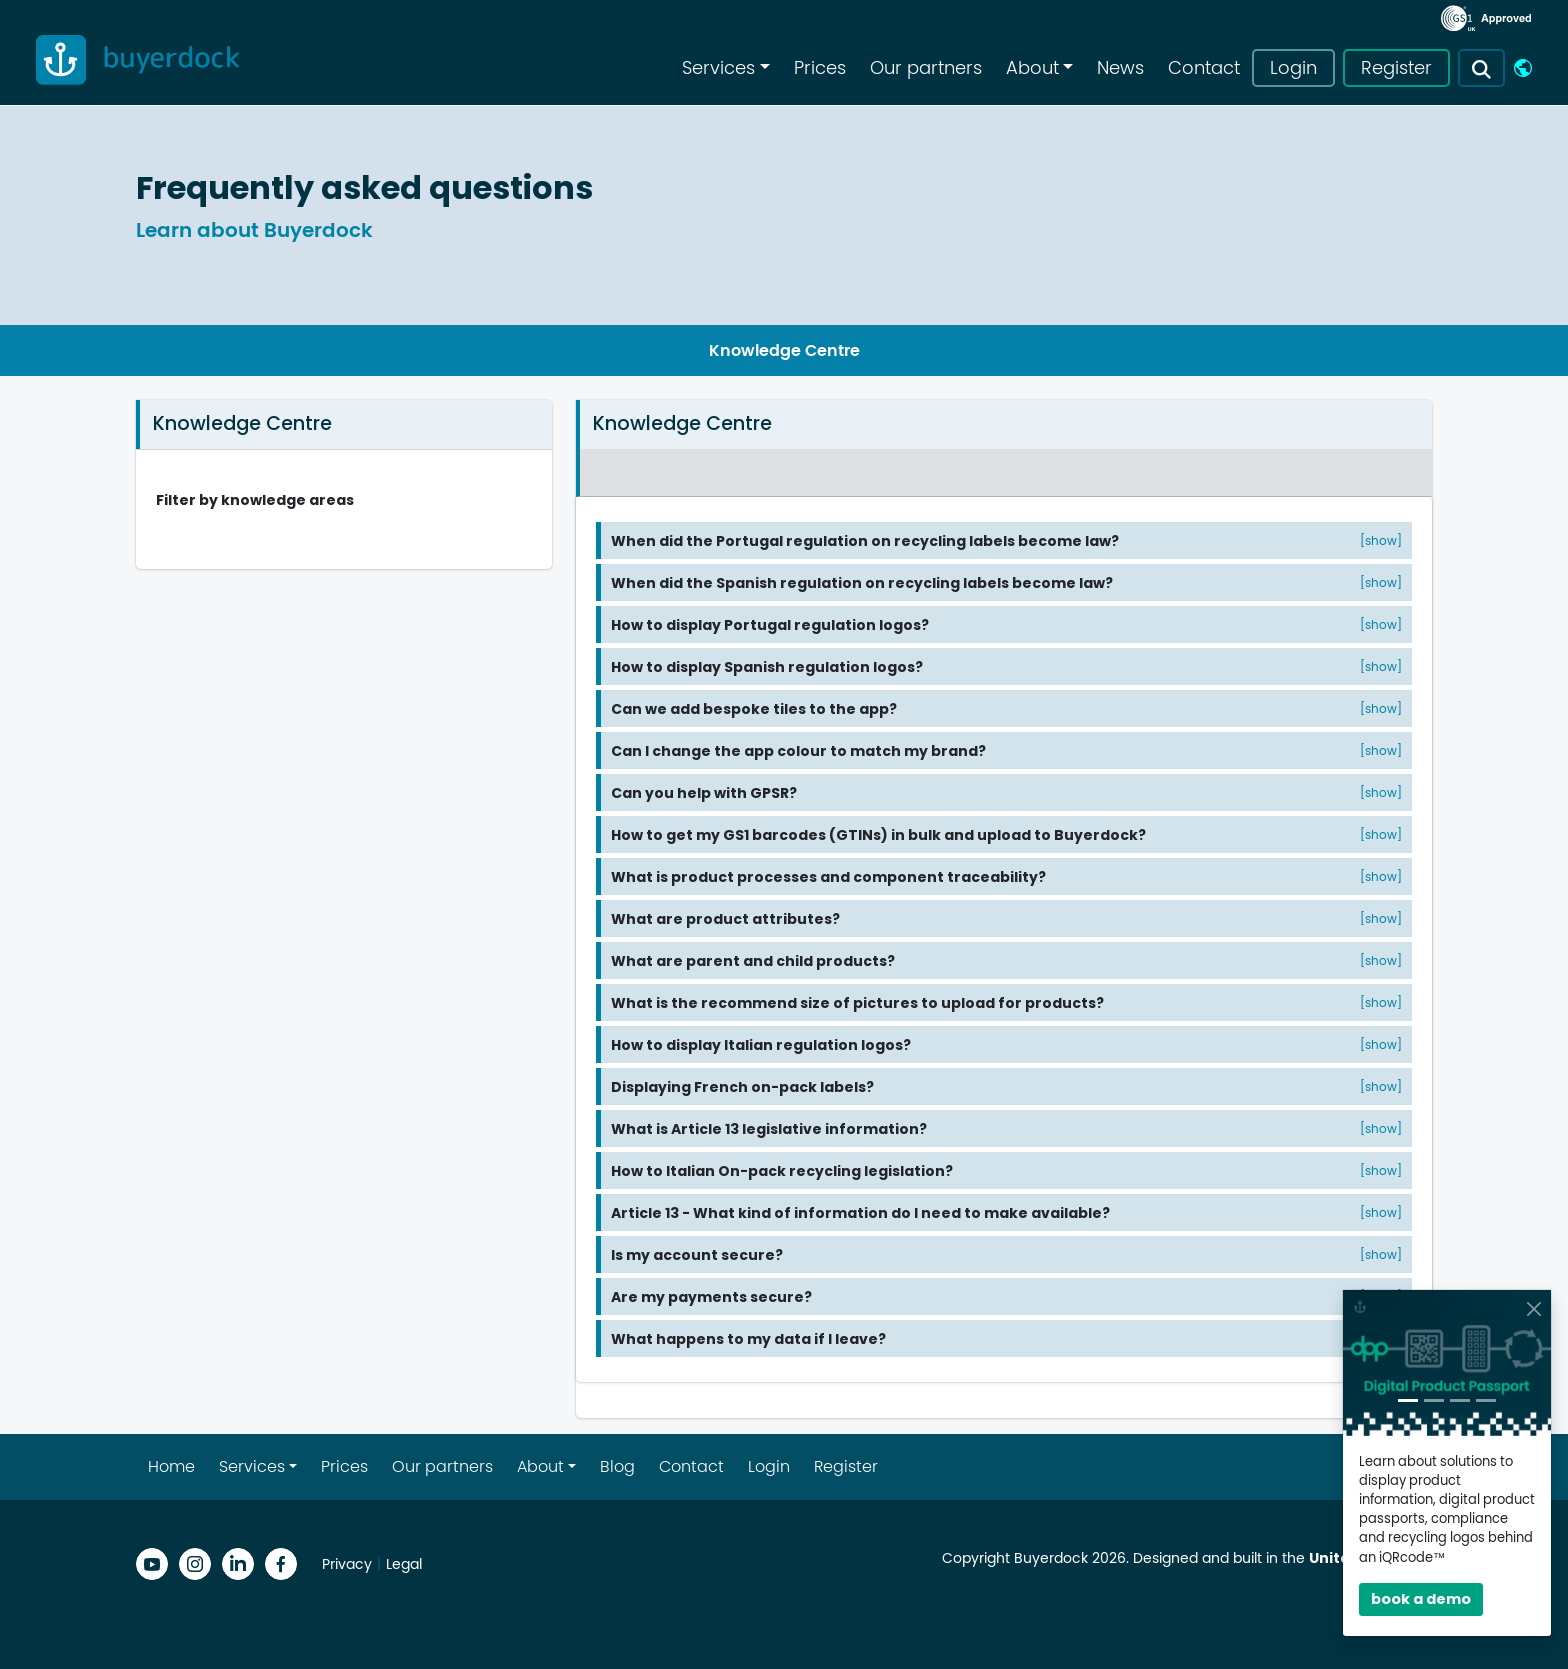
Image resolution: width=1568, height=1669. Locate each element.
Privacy (347, 1564)
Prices (820, 68)
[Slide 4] (1486, 1400)
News (1120, 68)
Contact (1204, 68)
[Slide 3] (1460, 1400)
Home (171, 1466)
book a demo (1421, 1599)
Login (1293, 68)
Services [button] (718, 68)
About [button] (1032, 68)
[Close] (1533, 1308)
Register (1396, 68)
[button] (1481, 68)
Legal (404, 1564)
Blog (617, 1466)
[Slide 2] (1434, 1400)
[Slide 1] (1408, 1400)
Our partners (926, 68)
